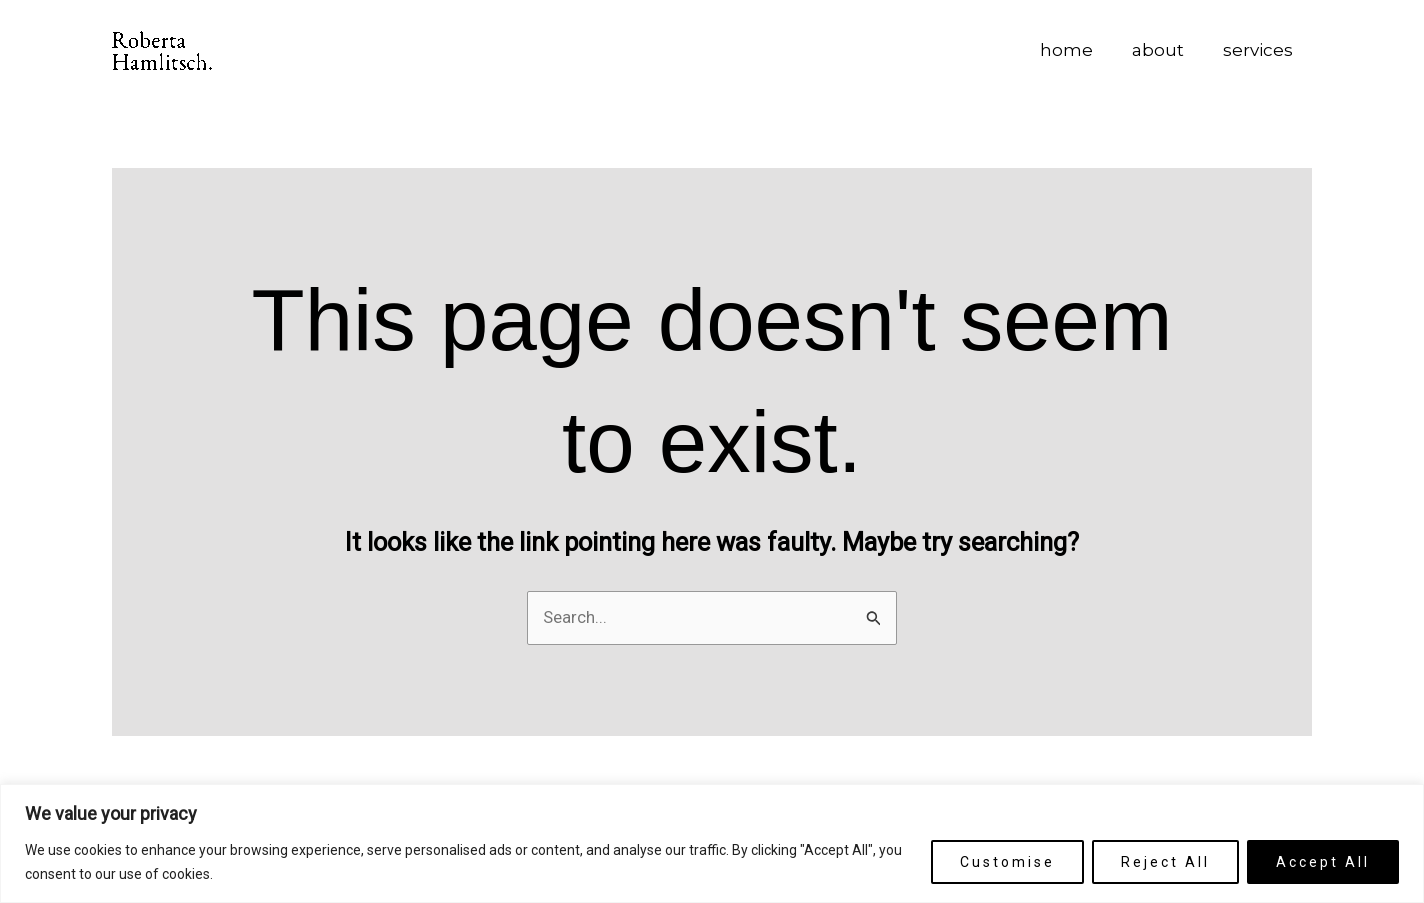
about (1165, 50)
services (1260, 50)
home (1078, 50)
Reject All (1165, 862)
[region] (712, 843)
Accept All (1323, 862)
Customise (1007, 862)
